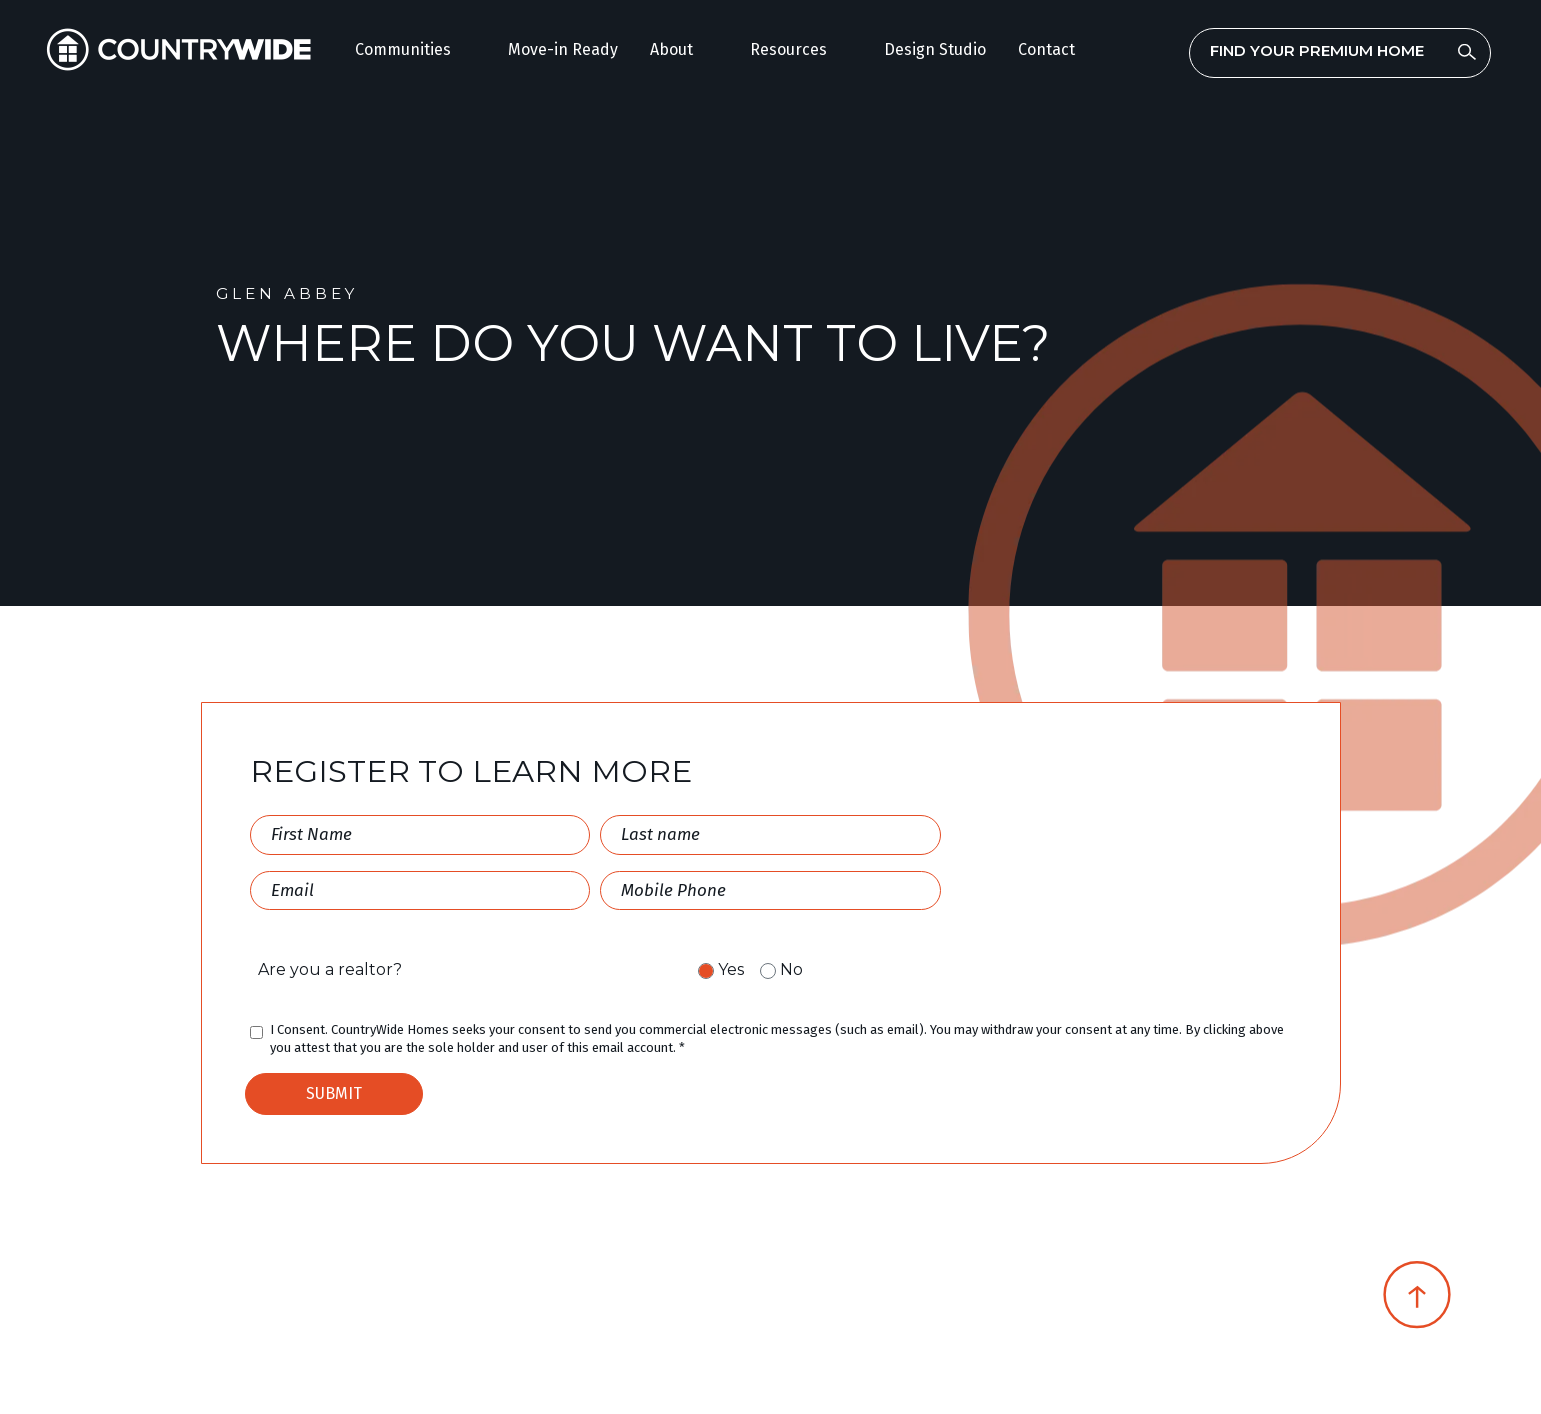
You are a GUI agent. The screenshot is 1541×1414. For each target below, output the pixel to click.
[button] (415, 50)
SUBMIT (334, 1093)
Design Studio (935, 49)
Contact (1046, 49)
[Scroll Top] (1417, 1302)
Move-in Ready (563, 49)
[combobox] (1340, 50)
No (791, 969)
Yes (731, 969)
